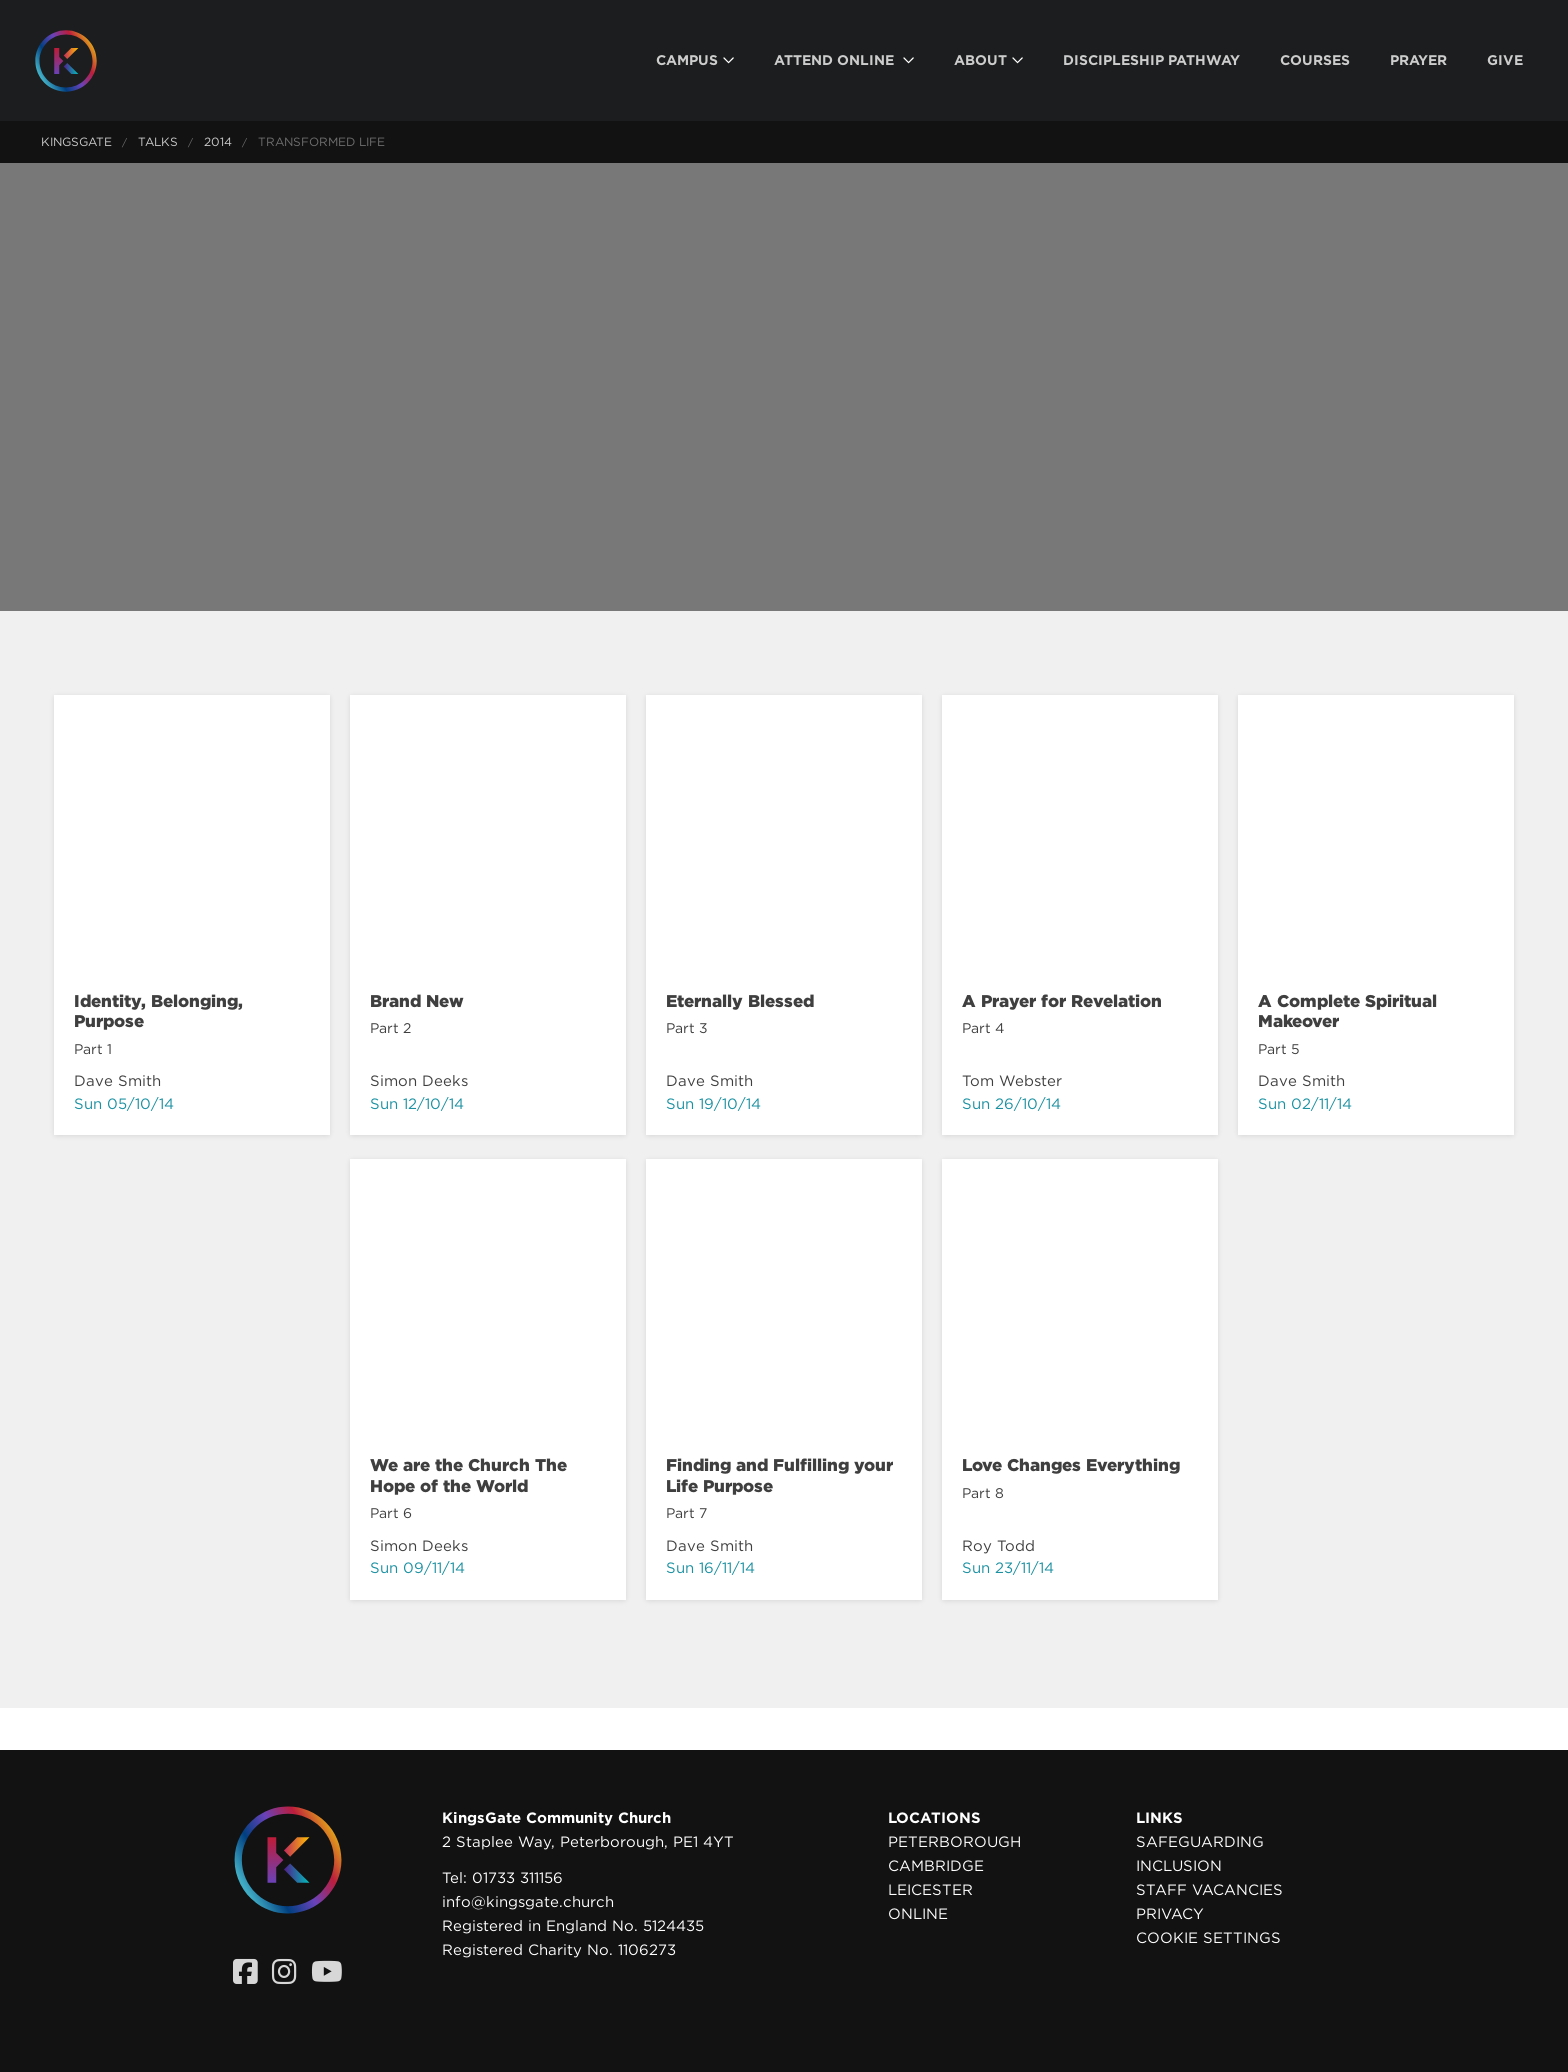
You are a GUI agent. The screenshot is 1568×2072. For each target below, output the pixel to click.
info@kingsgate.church (528, 1902)
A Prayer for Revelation (1062, 1001)
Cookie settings (1208, 1938)
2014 (218, 141)
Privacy (1170, 1914)
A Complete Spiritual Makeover (1347, 1011)
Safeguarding (1200, 1842)
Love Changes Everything (1071, 1465)
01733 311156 (517, 1878)
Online (918, 1914)
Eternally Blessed (740, 1001)
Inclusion (1179, 1866)
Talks (158, 141)
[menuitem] (695, 60)
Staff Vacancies (1209, 1890)
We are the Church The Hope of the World (468, 1475)
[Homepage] (81, 61)
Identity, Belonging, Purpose (158, 1011)
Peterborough (954, 1842)
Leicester (930, 1890)
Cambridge (936, 1866)
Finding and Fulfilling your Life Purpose (779, 1475)
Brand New (417, 1001)
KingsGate (76, 141)
